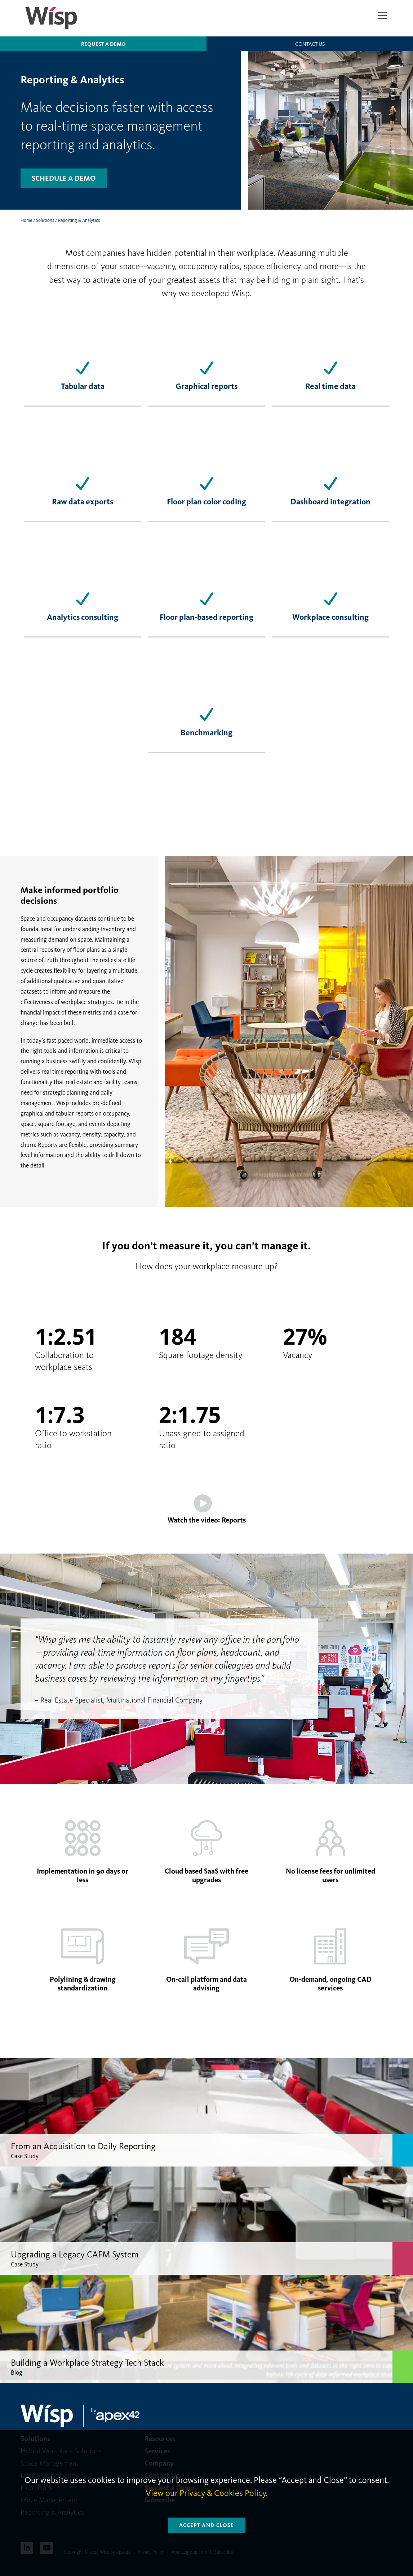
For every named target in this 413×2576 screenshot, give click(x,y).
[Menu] (382, 15)
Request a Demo (103, 44)
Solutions (45, 220)
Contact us (310, 44)
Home (26, 220)
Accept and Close (206, 2525)
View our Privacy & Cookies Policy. (206, 2493)
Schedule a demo (64, 178)
